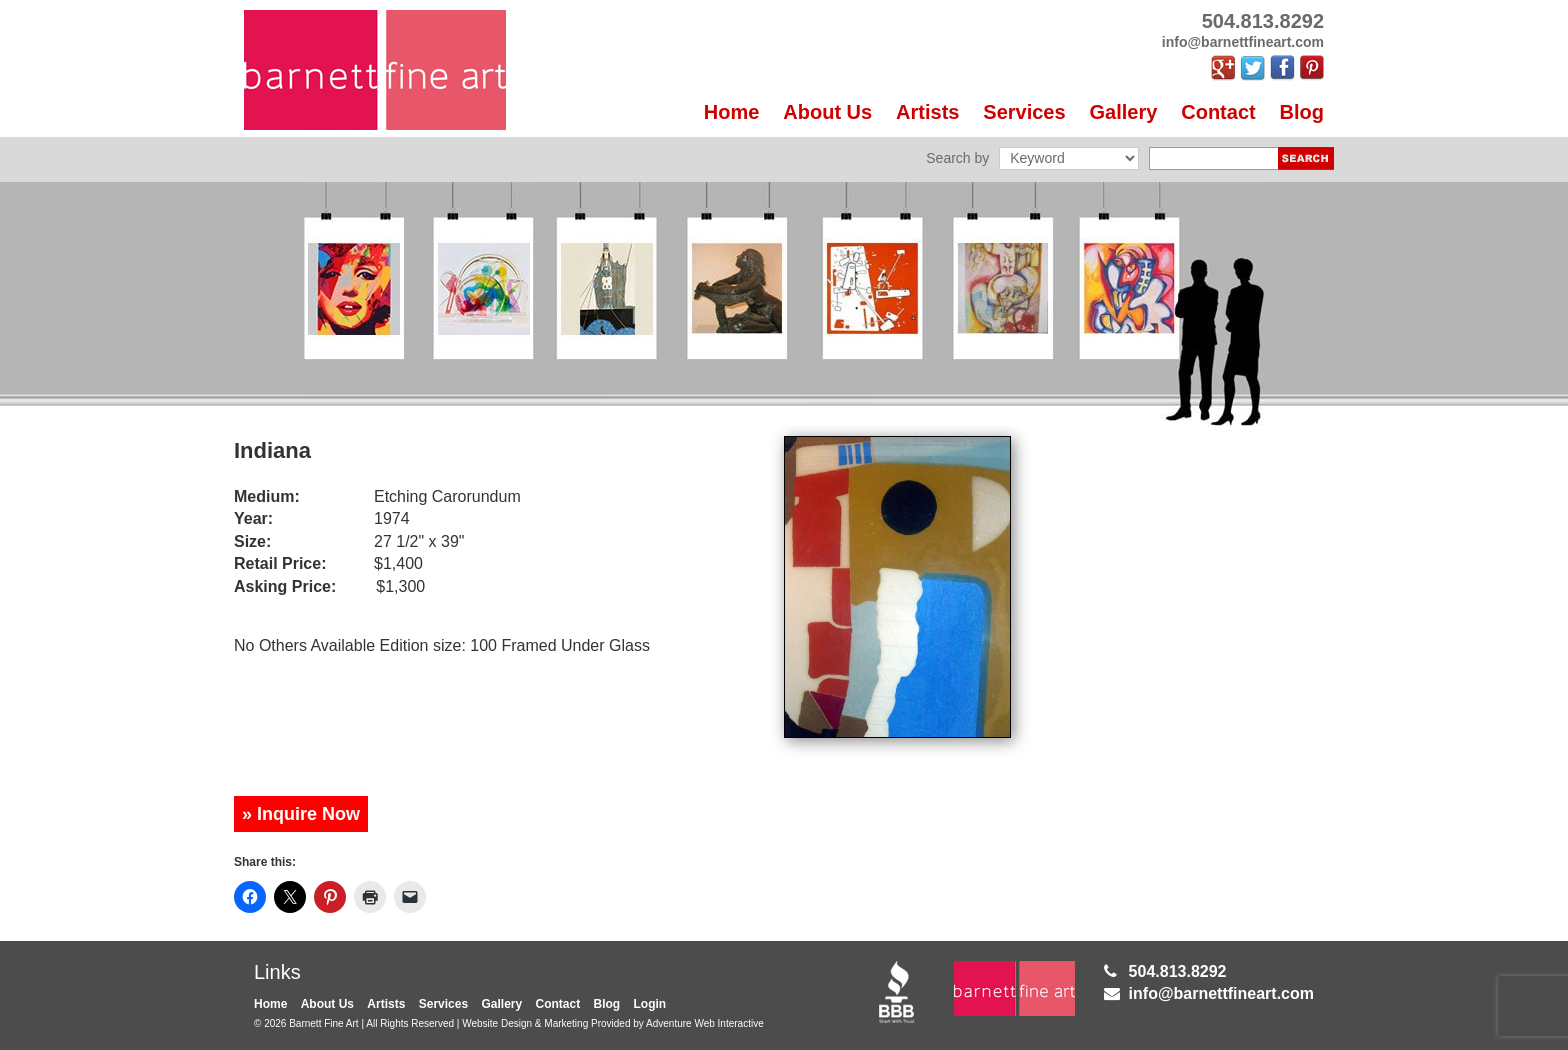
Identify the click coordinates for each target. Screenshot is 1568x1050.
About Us (827, 112)
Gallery (1124, 112)
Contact (1218, 112)
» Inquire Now (301, 814)
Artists (927, 112)
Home (732, 112)
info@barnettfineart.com (1221, 993)
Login (650, 1004)
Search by (957, 158)
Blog (1302, 112)
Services (1024, 112)
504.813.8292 (1178, 971)
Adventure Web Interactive (705, 1023)
